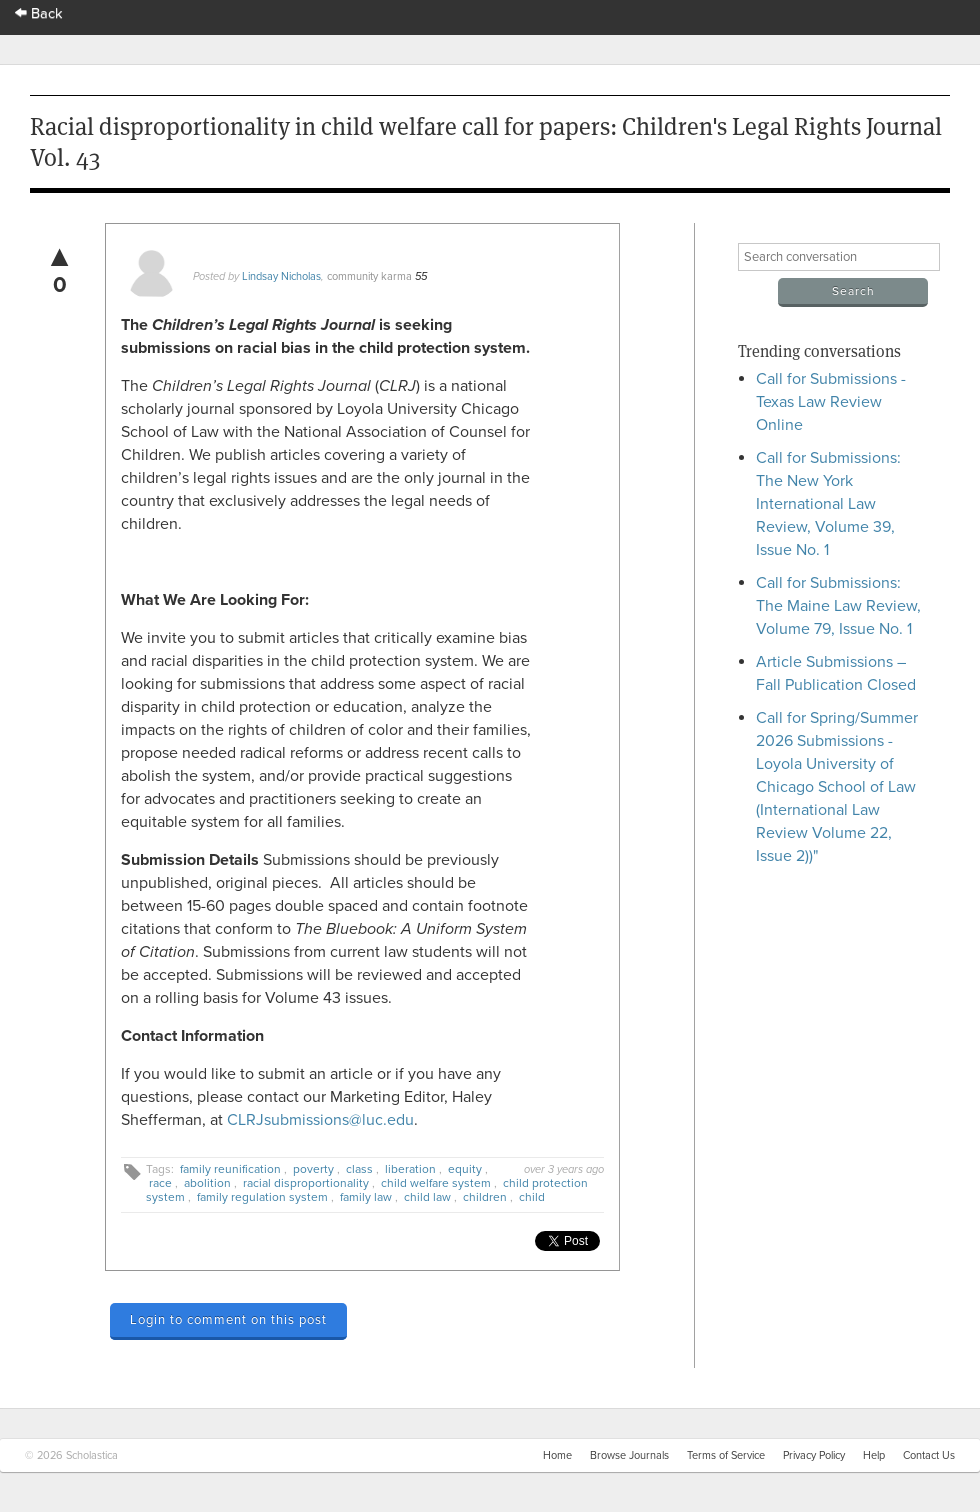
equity (465, 1169)
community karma (369, 276)
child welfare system (436, 1183)
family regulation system (262, 1197)
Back (39, 13)
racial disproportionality (306, 1183)
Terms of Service (726, 1455)
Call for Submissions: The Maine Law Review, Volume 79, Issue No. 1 (838, 606)
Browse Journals (629, 1455)
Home (557, 1455)
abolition (207, 1183)
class (359, 1169)
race (160, 1183)
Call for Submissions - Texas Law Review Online (831, 402)
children (485, 1197)
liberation (410, 1169)
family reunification (230, 1169)
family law (366, 1197)
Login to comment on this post (228, 1320)
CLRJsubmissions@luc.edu (320, 1120)
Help (874, 1455)
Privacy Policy (814, 1455)
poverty (313, 1169)
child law (427, 1197)
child (532, 1197)
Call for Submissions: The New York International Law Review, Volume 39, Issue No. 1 (828, 504)
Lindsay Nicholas (281, 276)
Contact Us (929, 1455)
